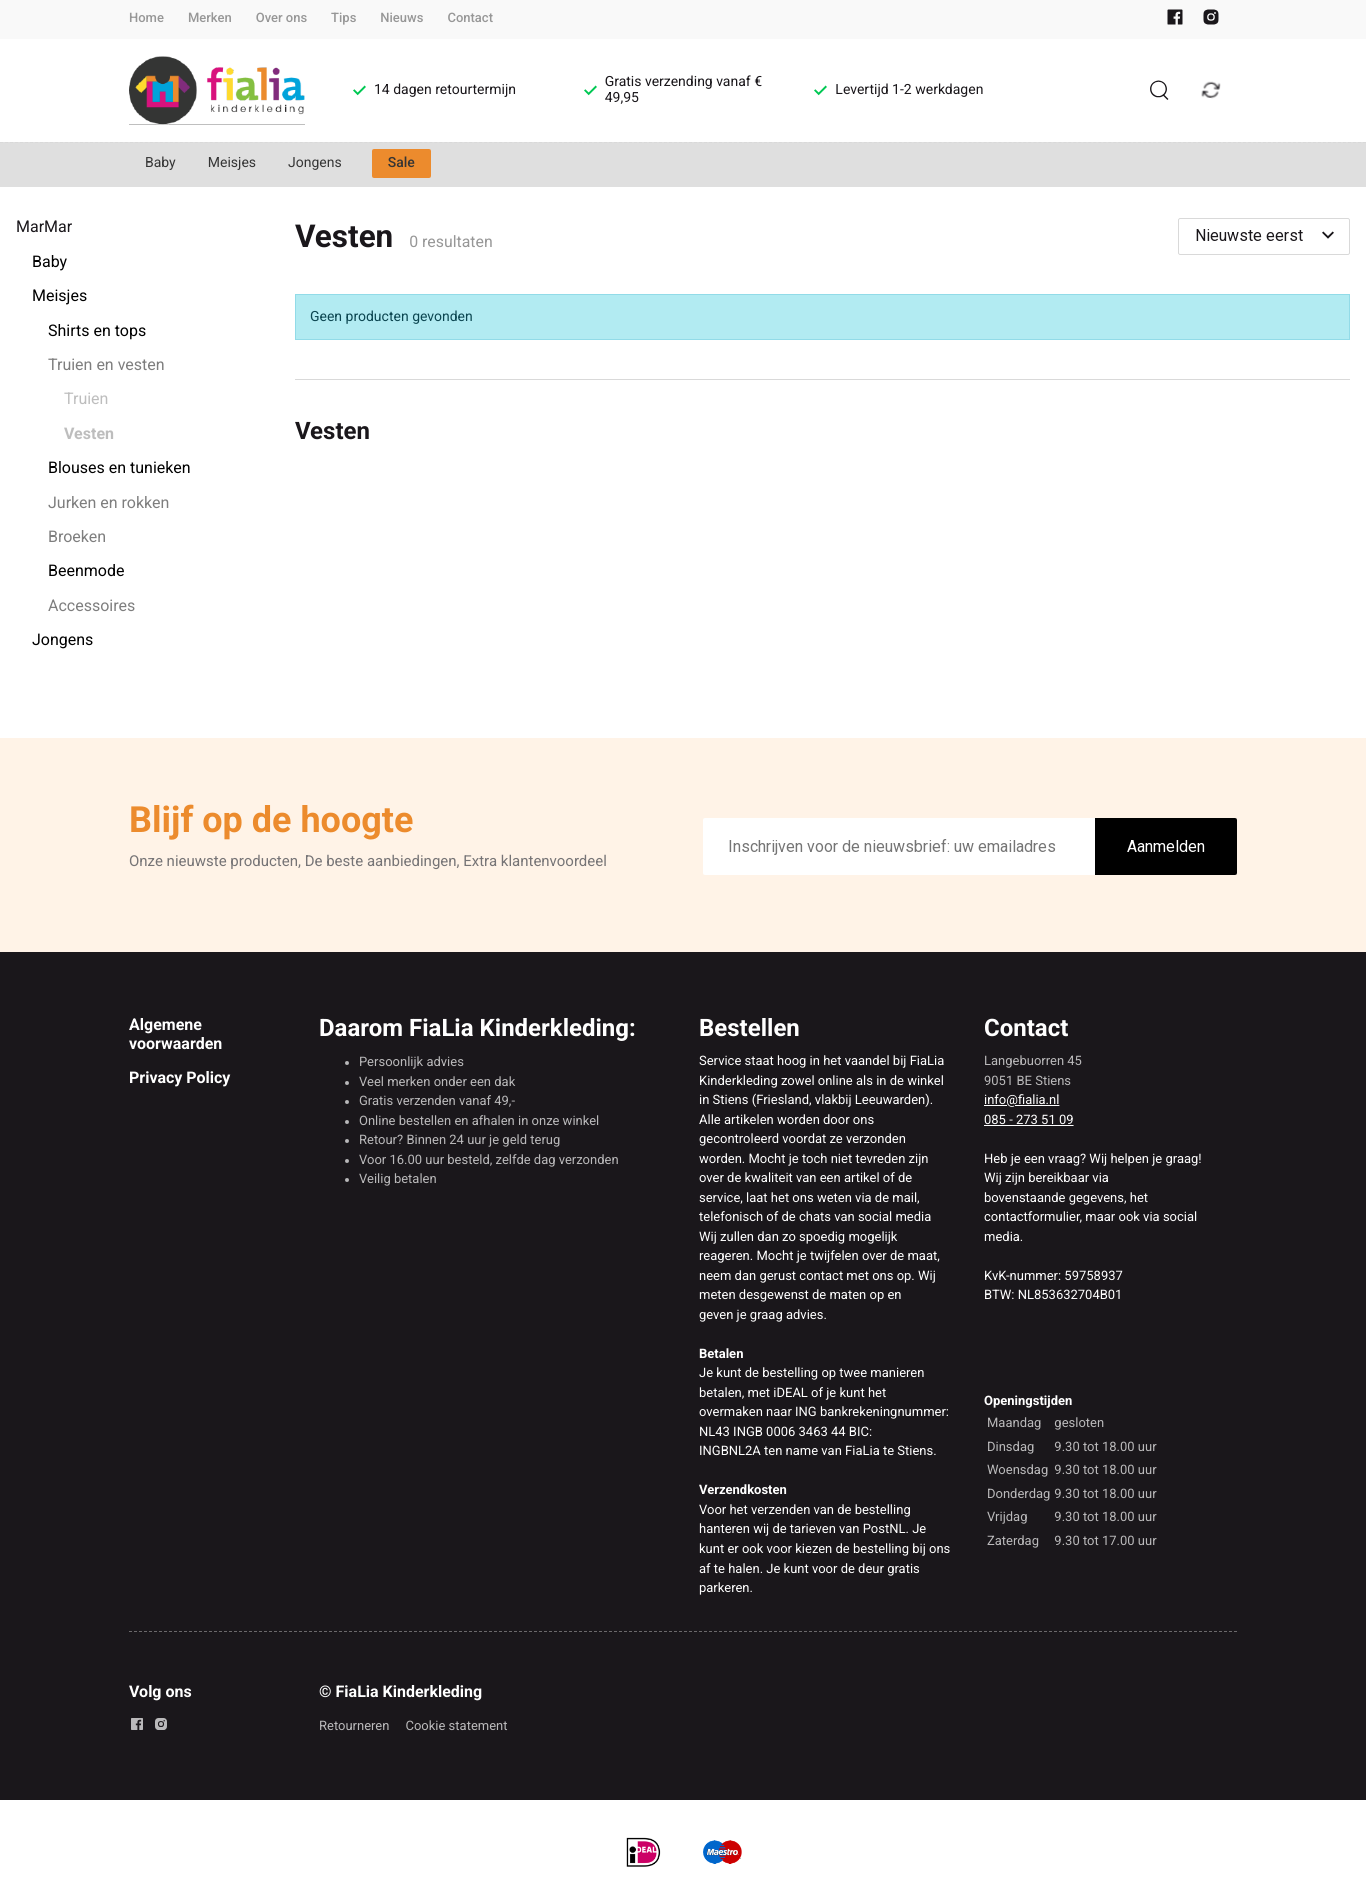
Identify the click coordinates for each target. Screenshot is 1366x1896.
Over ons (281, 18)
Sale (401, 163)
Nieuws (401, 18)
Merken (210, 18)
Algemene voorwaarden (175, 1033)
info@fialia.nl (1021, 1100)
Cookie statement (456, 1726)
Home (146, 18)
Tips (343, 18)
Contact (470, 18)
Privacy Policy (179, 1077)
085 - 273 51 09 (1029, 1120)
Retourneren (354, 1726)
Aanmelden (1166, 846)
